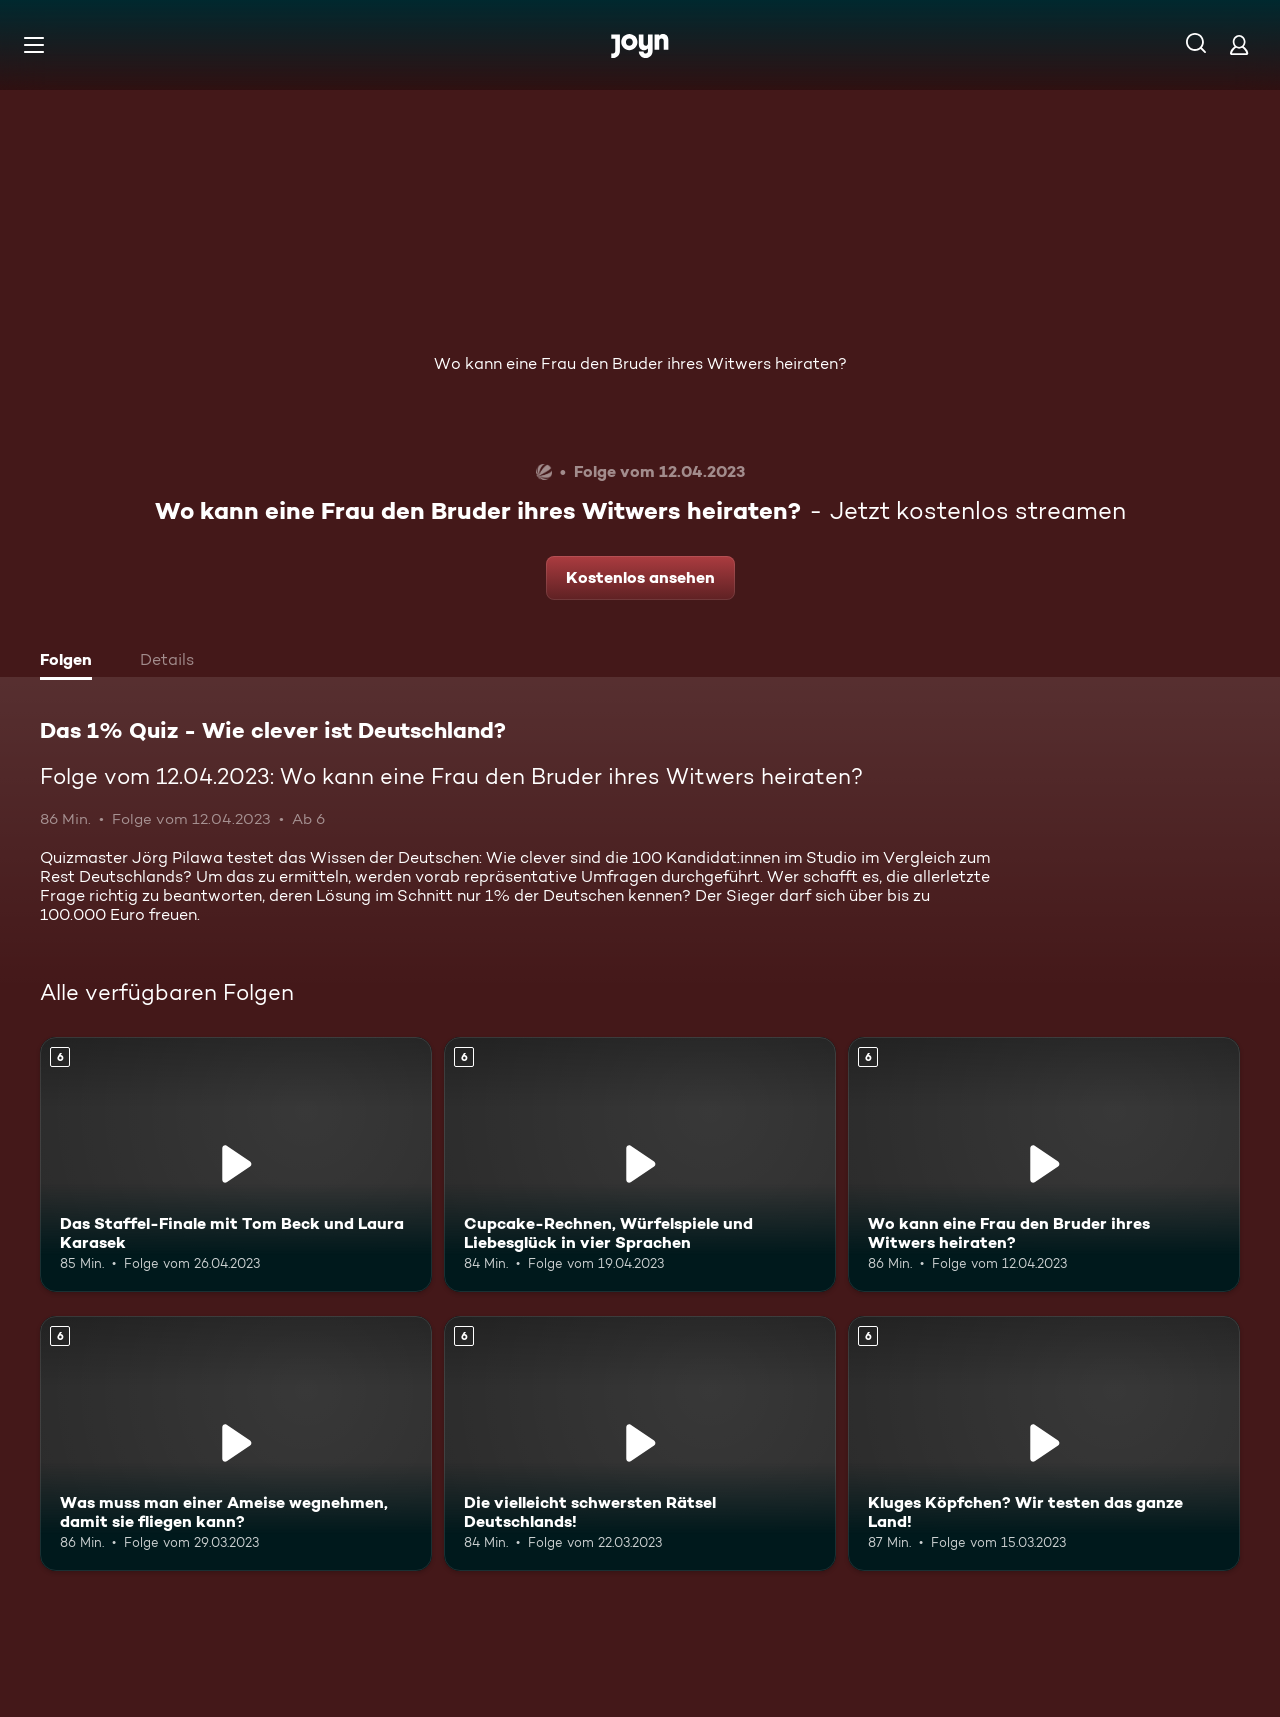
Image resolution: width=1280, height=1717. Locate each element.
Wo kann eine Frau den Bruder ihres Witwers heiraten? (640, 363)
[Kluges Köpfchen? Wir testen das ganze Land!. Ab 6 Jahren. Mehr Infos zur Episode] (1044, 1443)
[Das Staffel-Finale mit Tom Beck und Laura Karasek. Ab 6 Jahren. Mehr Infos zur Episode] (236, 1164)
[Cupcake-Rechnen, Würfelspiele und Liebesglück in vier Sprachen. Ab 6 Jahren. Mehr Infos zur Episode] (640, 1164)
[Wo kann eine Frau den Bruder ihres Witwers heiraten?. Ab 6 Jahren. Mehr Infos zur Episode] (1044, 1164)
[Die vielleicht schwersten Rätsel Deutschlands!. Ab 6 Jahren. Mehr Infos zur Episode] (640, 1443)
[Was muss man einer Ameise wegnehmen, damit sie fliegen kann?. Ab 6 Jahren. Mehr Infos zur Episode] (236, 1443)
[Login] (1239, 44)
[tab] (71, 662)
